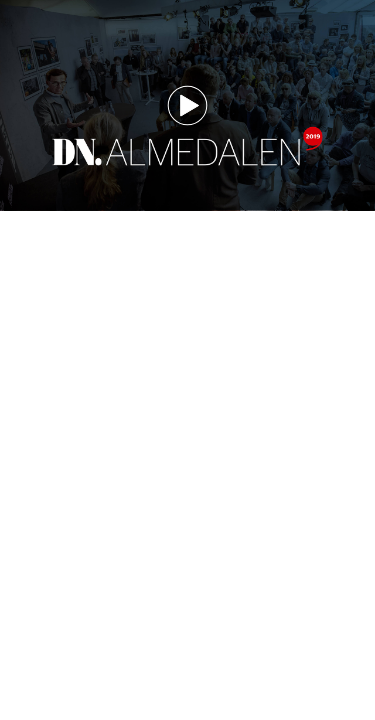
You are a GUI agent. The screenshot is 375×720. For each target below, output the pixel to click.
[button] (187, 105)
